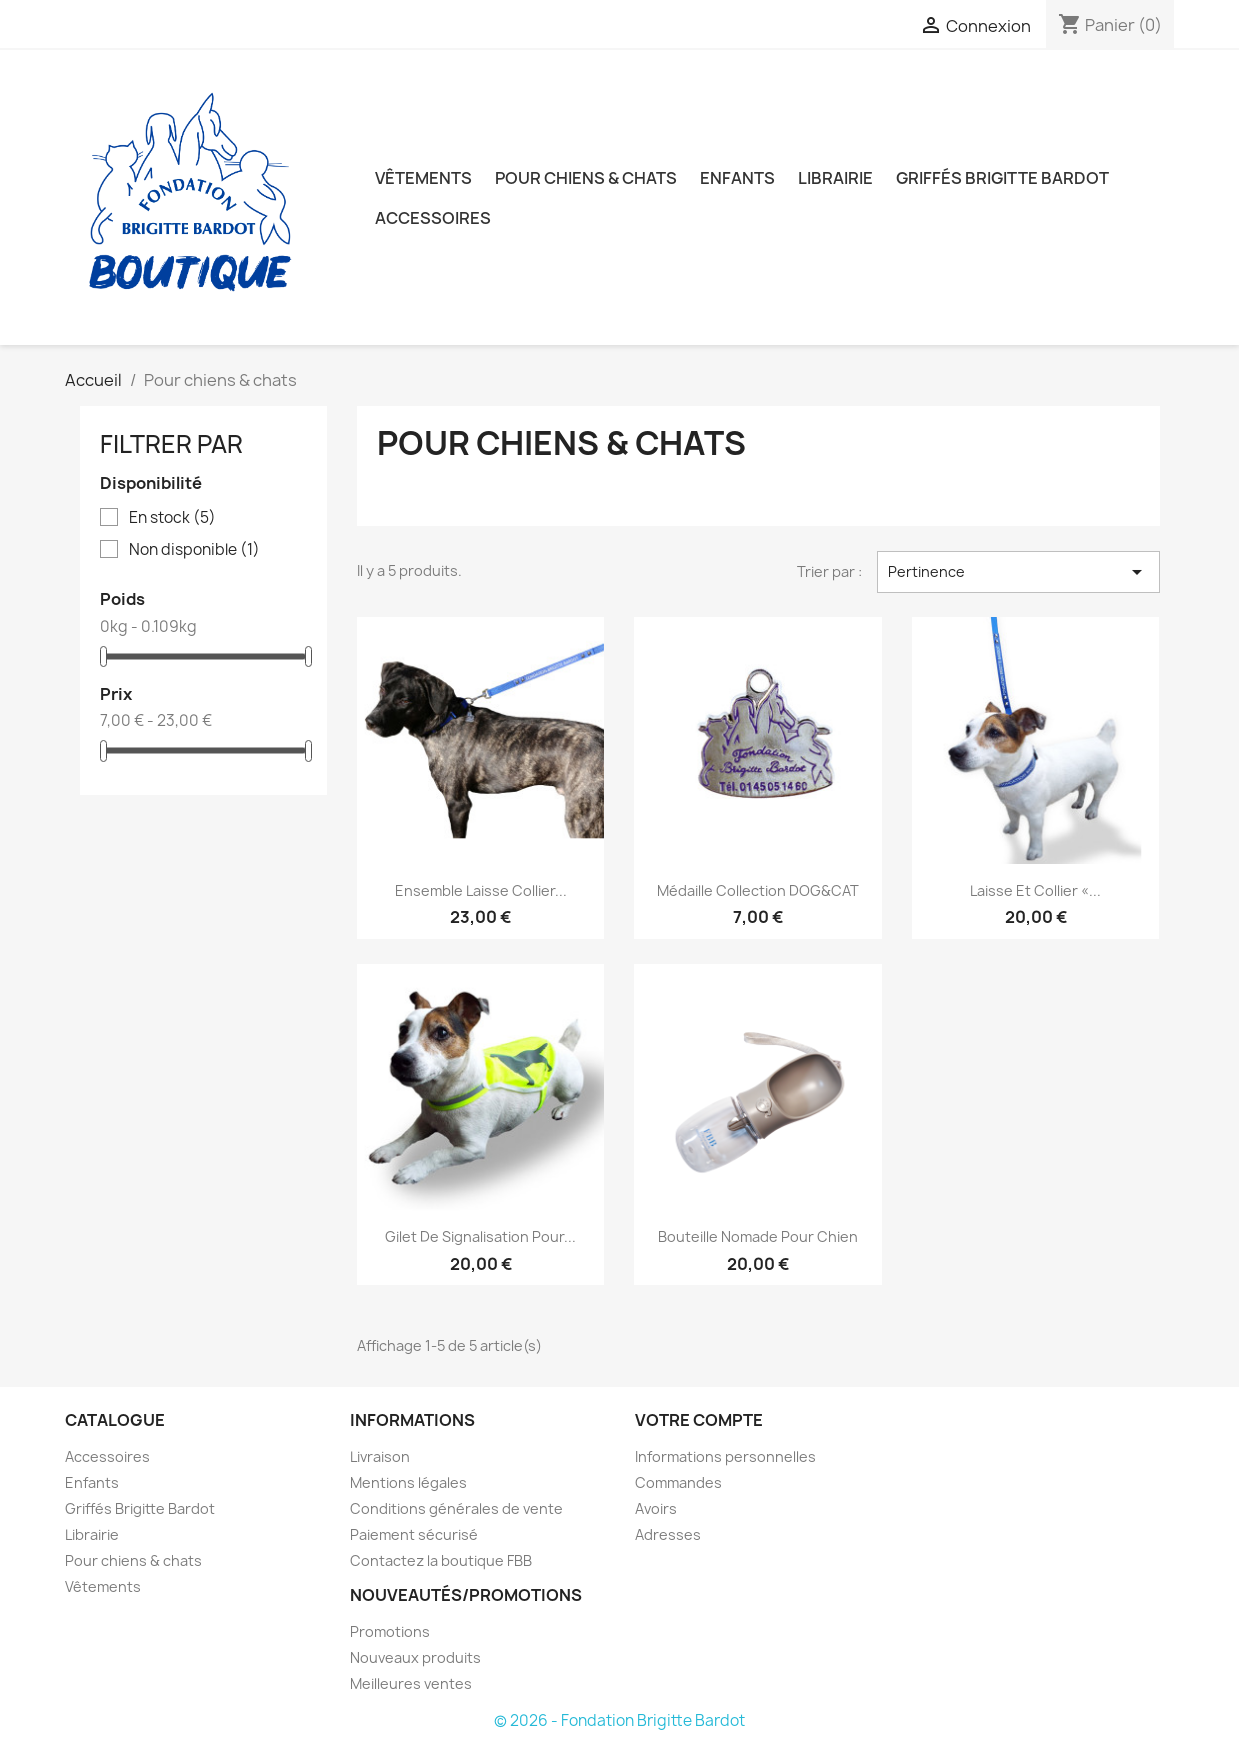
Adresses (668, 1534)
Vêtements (423, 178)
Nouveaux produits (415, 1657)
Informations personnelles (725, 1456)
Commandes (678, 1482)
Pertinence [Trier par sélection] (1018, 572)
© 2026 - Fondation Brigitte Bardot (619, 1720)
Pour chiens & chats (586, 178)
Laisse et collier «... (1035, 890)
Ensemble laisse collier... (481, 890)
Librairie (835, 178)
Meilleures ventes (411, 1683)
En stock (172, 518)
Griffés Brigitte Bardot (1002, 178)
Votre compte (699, 1420)
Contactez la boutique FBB (441, 1560)
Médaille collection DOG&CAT (758, 890)
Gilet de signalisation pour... (480, 1236)
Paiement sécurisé (414, 1534)
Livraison (380, 1456)
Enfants (737, 178)
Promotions (390, 1631)
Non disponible (194, 550)
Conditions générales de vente (456, 1508)
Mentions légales (408, 1482)
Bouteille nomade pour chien (758, 1236)
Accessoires (433, 218)
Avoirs (656, 1508)
